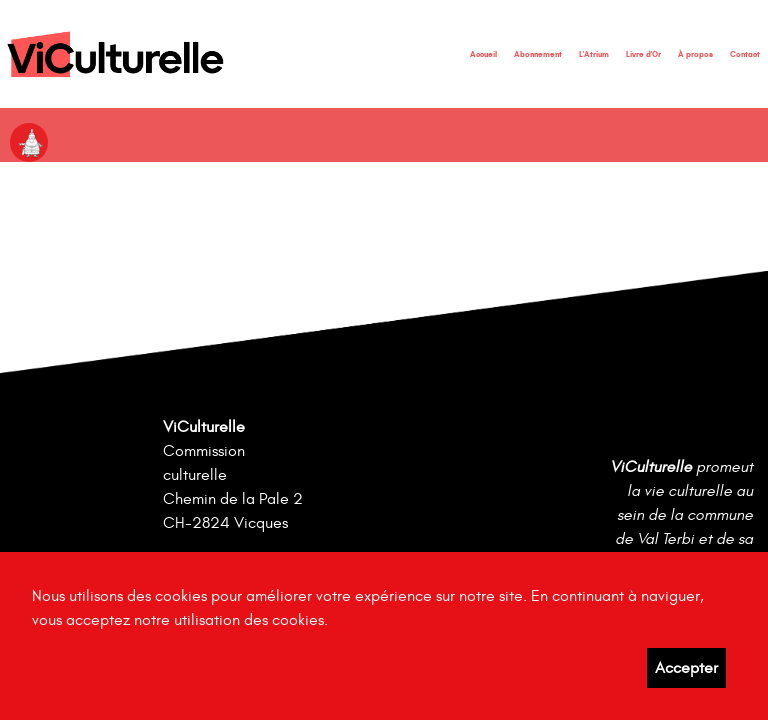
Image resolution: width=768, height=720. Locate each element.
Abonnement (538, 54)
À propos (695, 54)
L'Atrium (594, 54)
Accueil (483, 54)
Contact (745, 54)
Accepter (686, 668)
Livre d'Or (643, 54)
